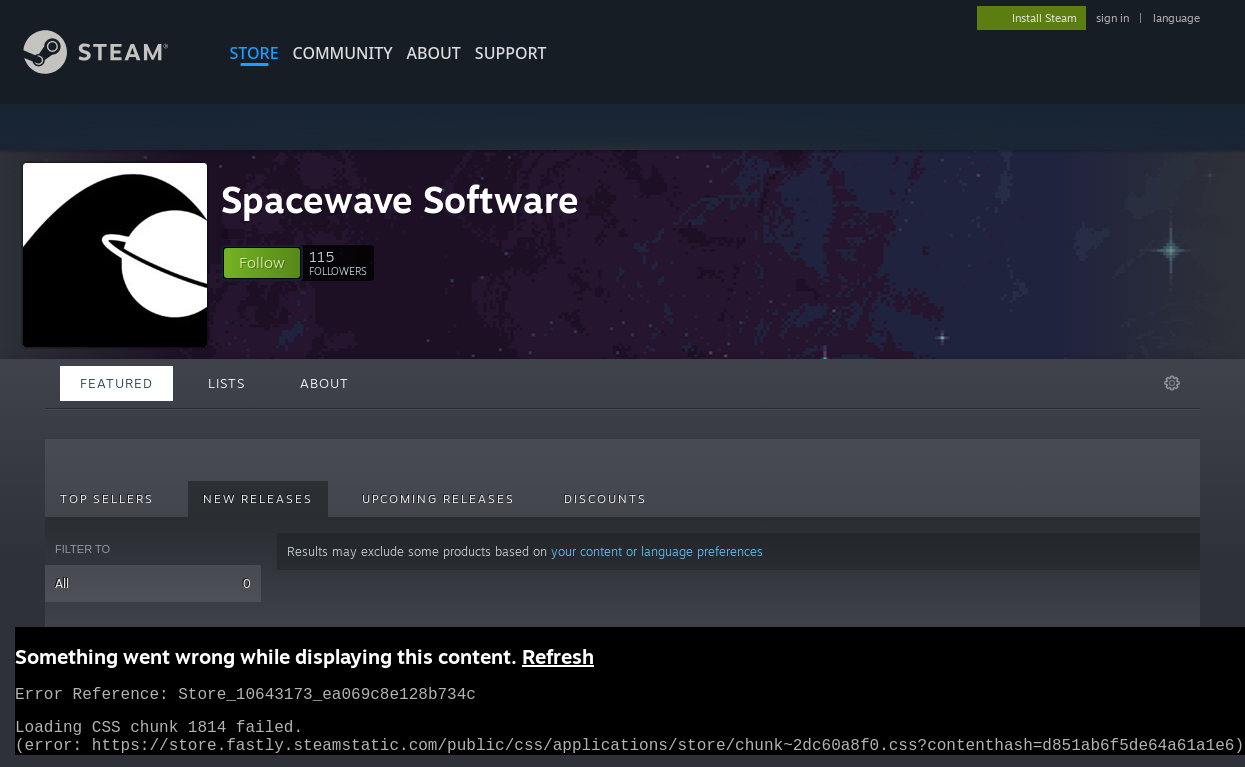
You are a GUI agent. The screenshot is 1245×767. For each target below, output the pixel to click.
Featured (116, 383)
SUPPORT (511, 53)
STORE (254, 53)
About (434, 53)
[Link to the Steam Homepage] (111, 68)
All (153, 583)
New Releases (258, 499)
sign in (1112, 18)
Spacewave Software (400, 199)
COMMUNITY (343, 53)
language (1176, 18)
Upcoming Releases (438, 499)
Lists (226, 383)
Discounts (605, 499)
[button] (262, 263)
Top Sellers (107, 499)
